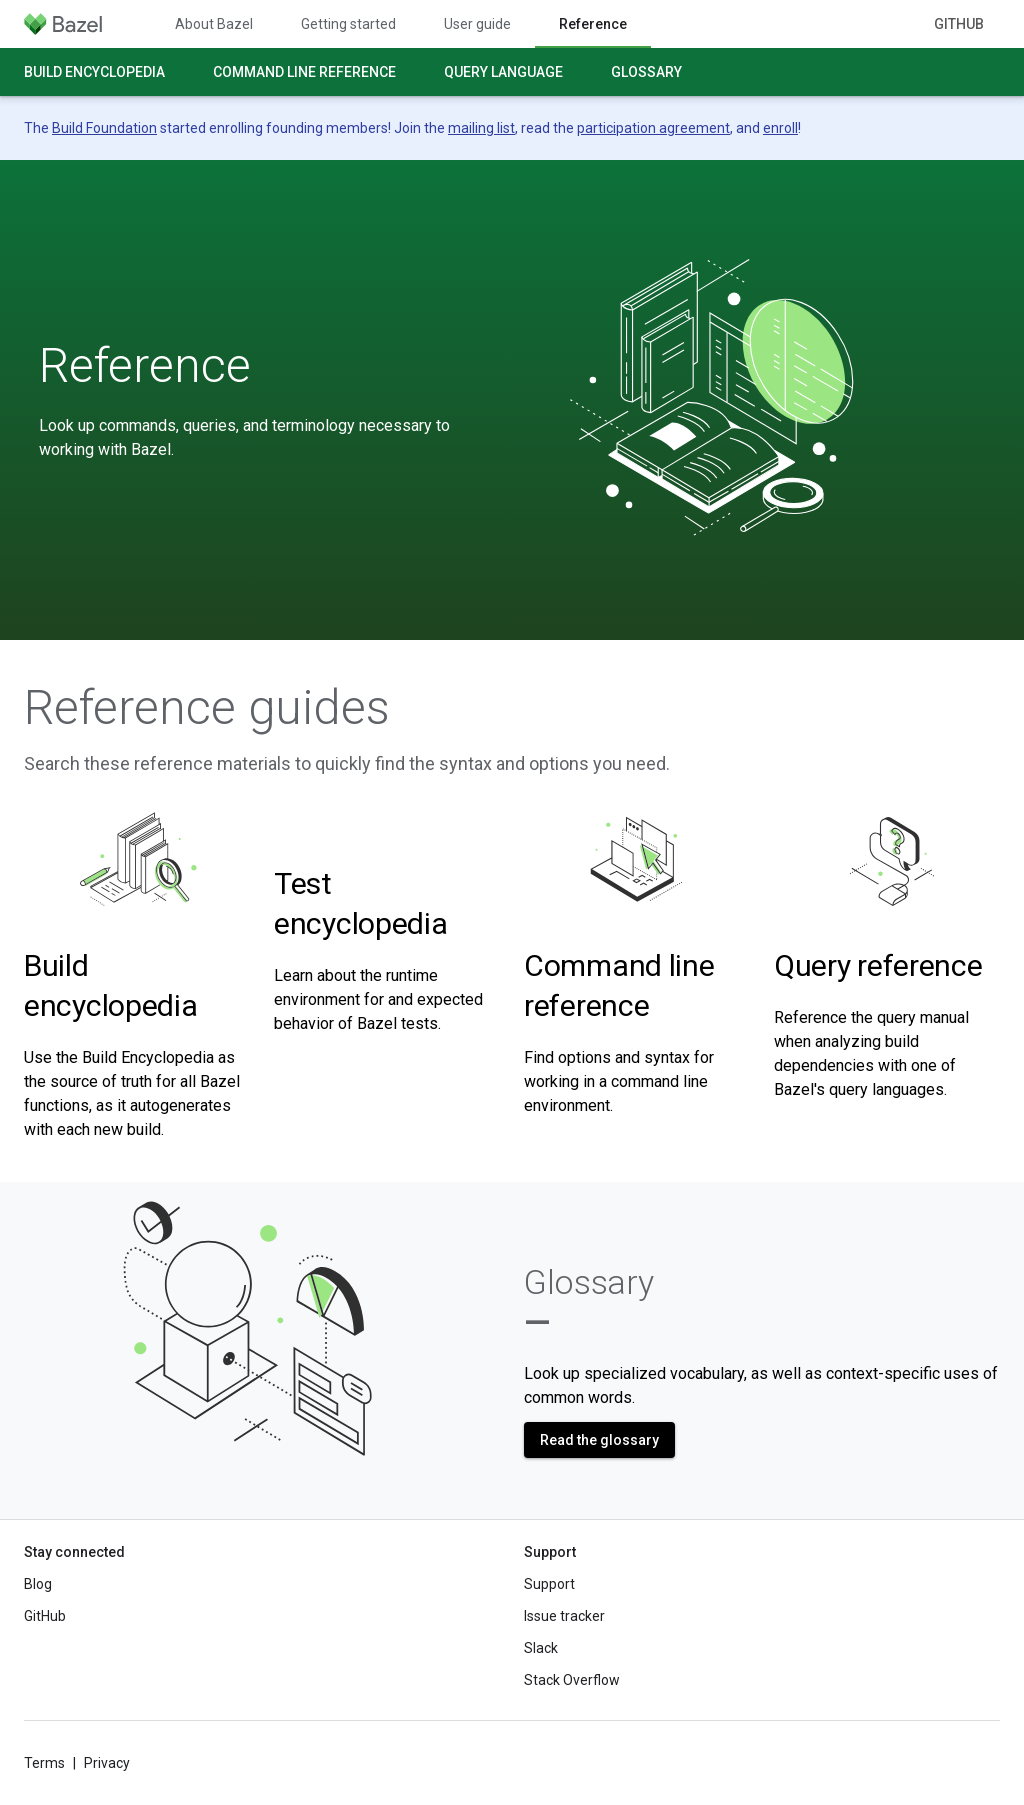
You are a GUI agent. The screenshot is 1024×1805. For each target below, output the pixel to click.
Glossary (646, 72)
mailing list (481, 128)
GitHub (959, 24)
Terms (44, 1763)
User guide (477, 24)
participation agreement (653, 128)
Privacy (107, 1763)
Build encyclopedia (94, 72)
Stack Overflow (572, 1680)
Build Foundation (104, 128)
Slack (541, 1648)
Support (549, 1584)
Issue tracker (564, 1616)
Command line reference (304, 72)
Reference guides (207, 708)
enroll (780, 128)
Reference (145, 366)
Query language (503, 72)
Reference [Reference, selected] (593, 24)
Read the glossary (599, 1440)
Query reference (878, 965)
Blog (38, 1584)
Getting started (348, 24)
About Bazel (214, 24)
